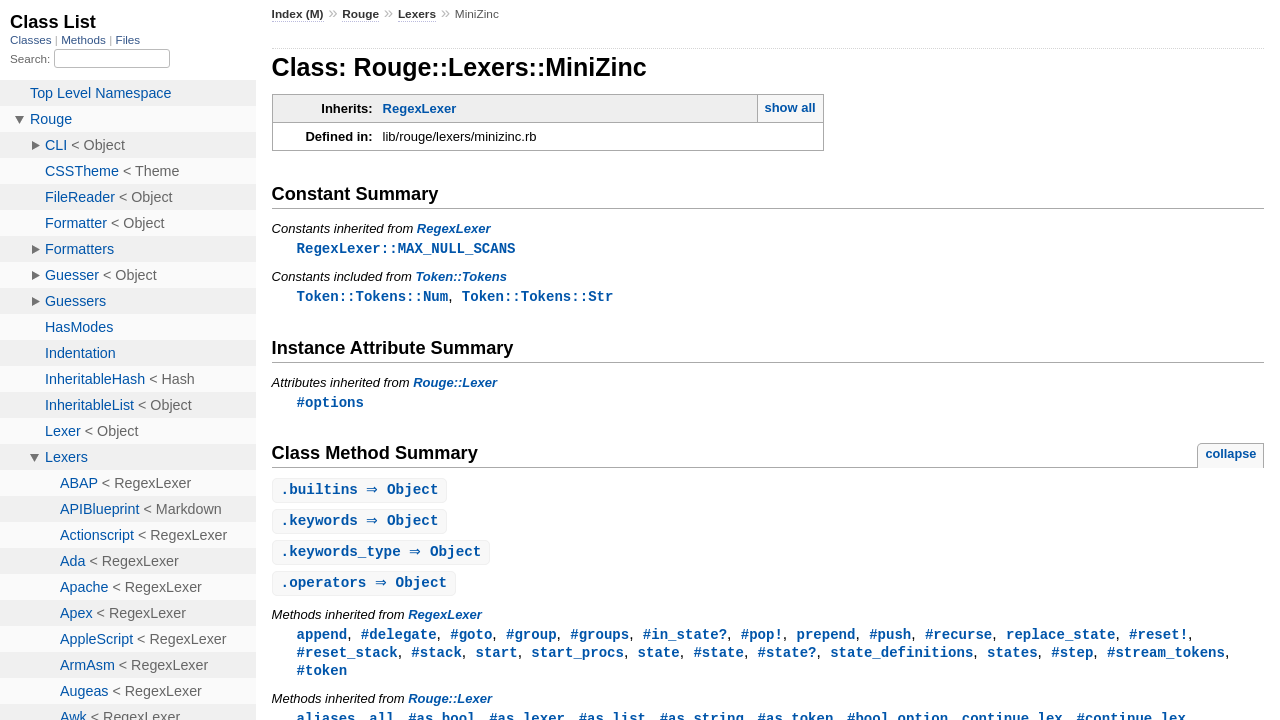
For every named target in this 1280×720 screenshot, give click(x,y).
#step (1072, 660)
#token (322, 679)
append (322, 641)
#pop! (762, 641)
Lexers (417, 14)
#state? (786, 660)
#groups (599, 641)
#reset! (1158, 641)
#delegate (399, 641)
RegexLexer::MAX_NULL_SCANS (406, 248)
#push (890, 641)
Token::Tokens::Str (538, 297)
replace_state (1060, 641)
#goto (471, 641)
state (659, 660)
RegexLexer (420, 108)
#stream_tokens (1166, 660)
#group (531, 641)
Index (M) (298, 14)
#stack (436, 660)
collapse (1230, 456)
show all (789, 107)
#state (718, 660)
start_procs (577, 660)
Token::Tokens (461, 277)
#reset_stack (347, 660)
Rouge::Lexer (455, 384)
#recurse (958, 641)
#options (330, 404)
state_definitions (901, 660)
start (496, 660)
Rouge (360, 14)
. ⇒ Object (362, 493)
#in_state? (685, 641)
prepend (825, 641)
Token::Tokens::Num (373, 297)
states (1012, 660)
